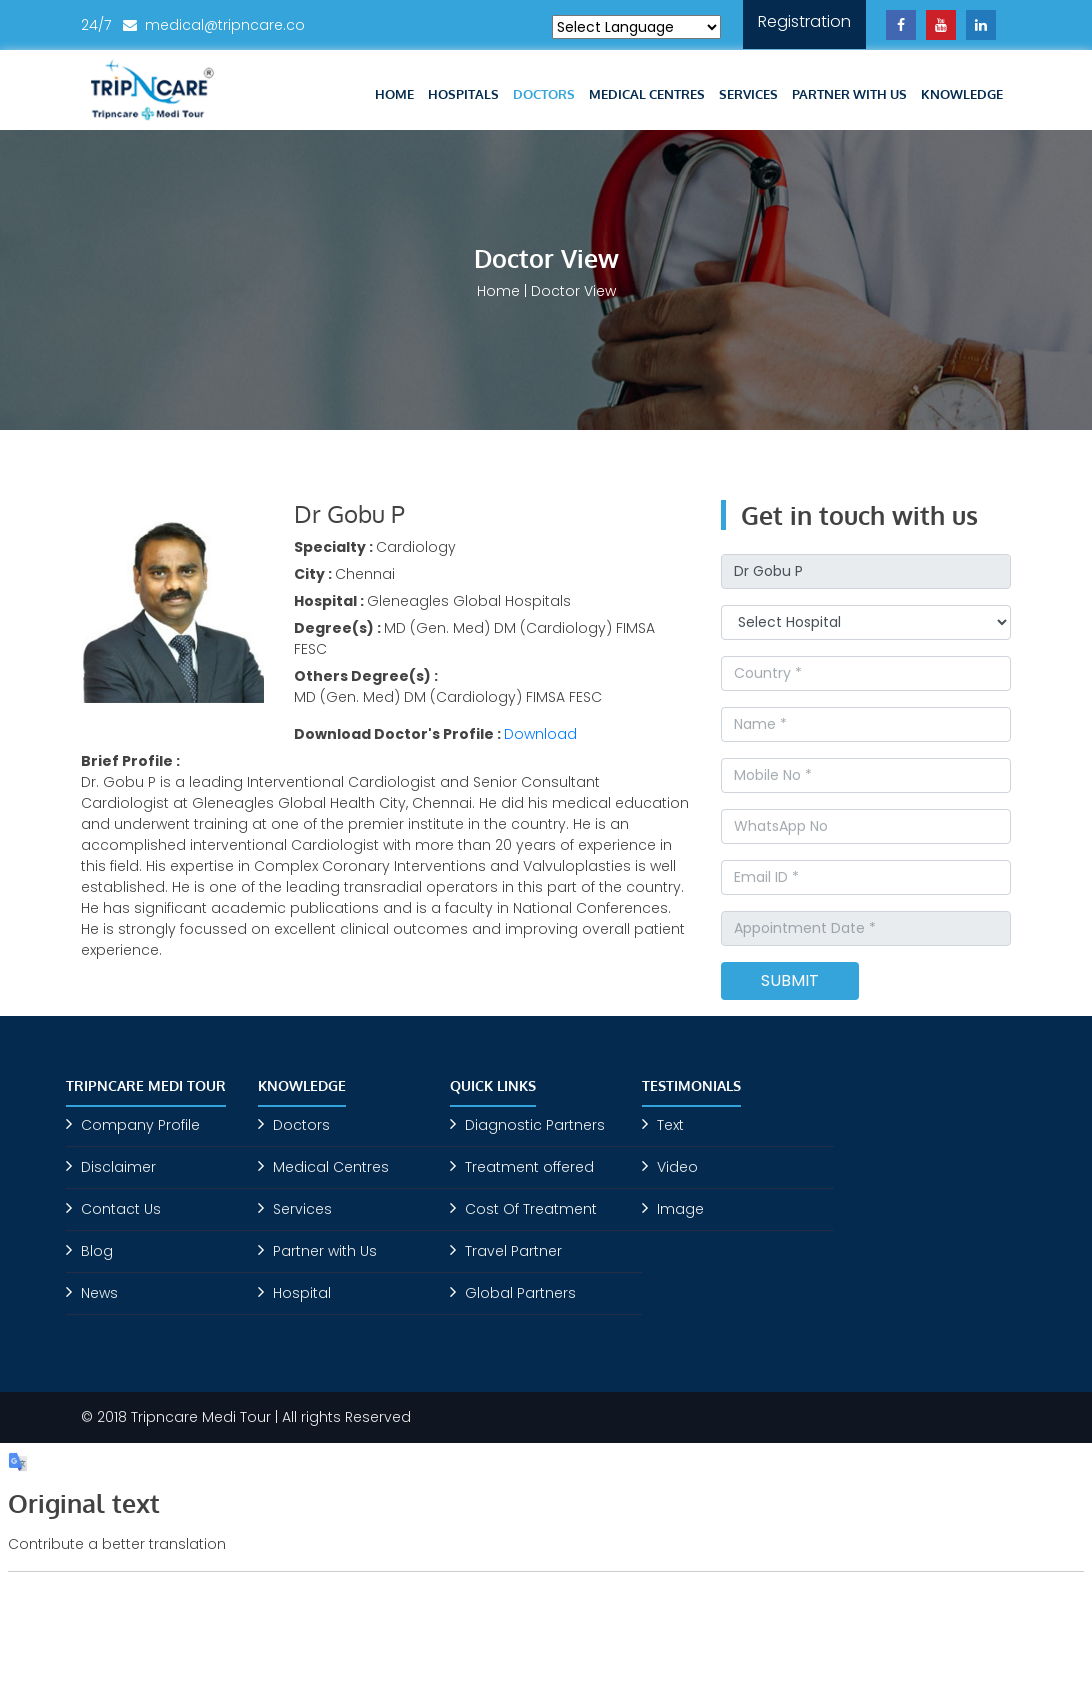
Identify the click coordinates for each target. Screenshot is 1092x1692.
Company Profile (140, 1125)
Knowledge (962, 94)
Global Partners (520, 1293)
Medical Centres (647, 94)
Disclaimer (118, 1167)
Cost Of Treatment (531, 1209)
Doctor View (573, 291)
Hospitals (463, 94)
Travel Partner (513, 1251)
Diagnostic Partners (535, 1125)
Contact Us (121, 1209)
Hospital (302, 1293)
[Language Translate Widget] (636, 27)
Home (394, 94)
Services (748, 94)
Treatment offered (529, 1167)
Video (677, 1167)
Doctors (544, 94)
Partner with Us (849, 94)
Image (680, 1209)
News (99, 1293)
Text (670, 1125)
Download (540, 734)
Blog (97, 1251)
